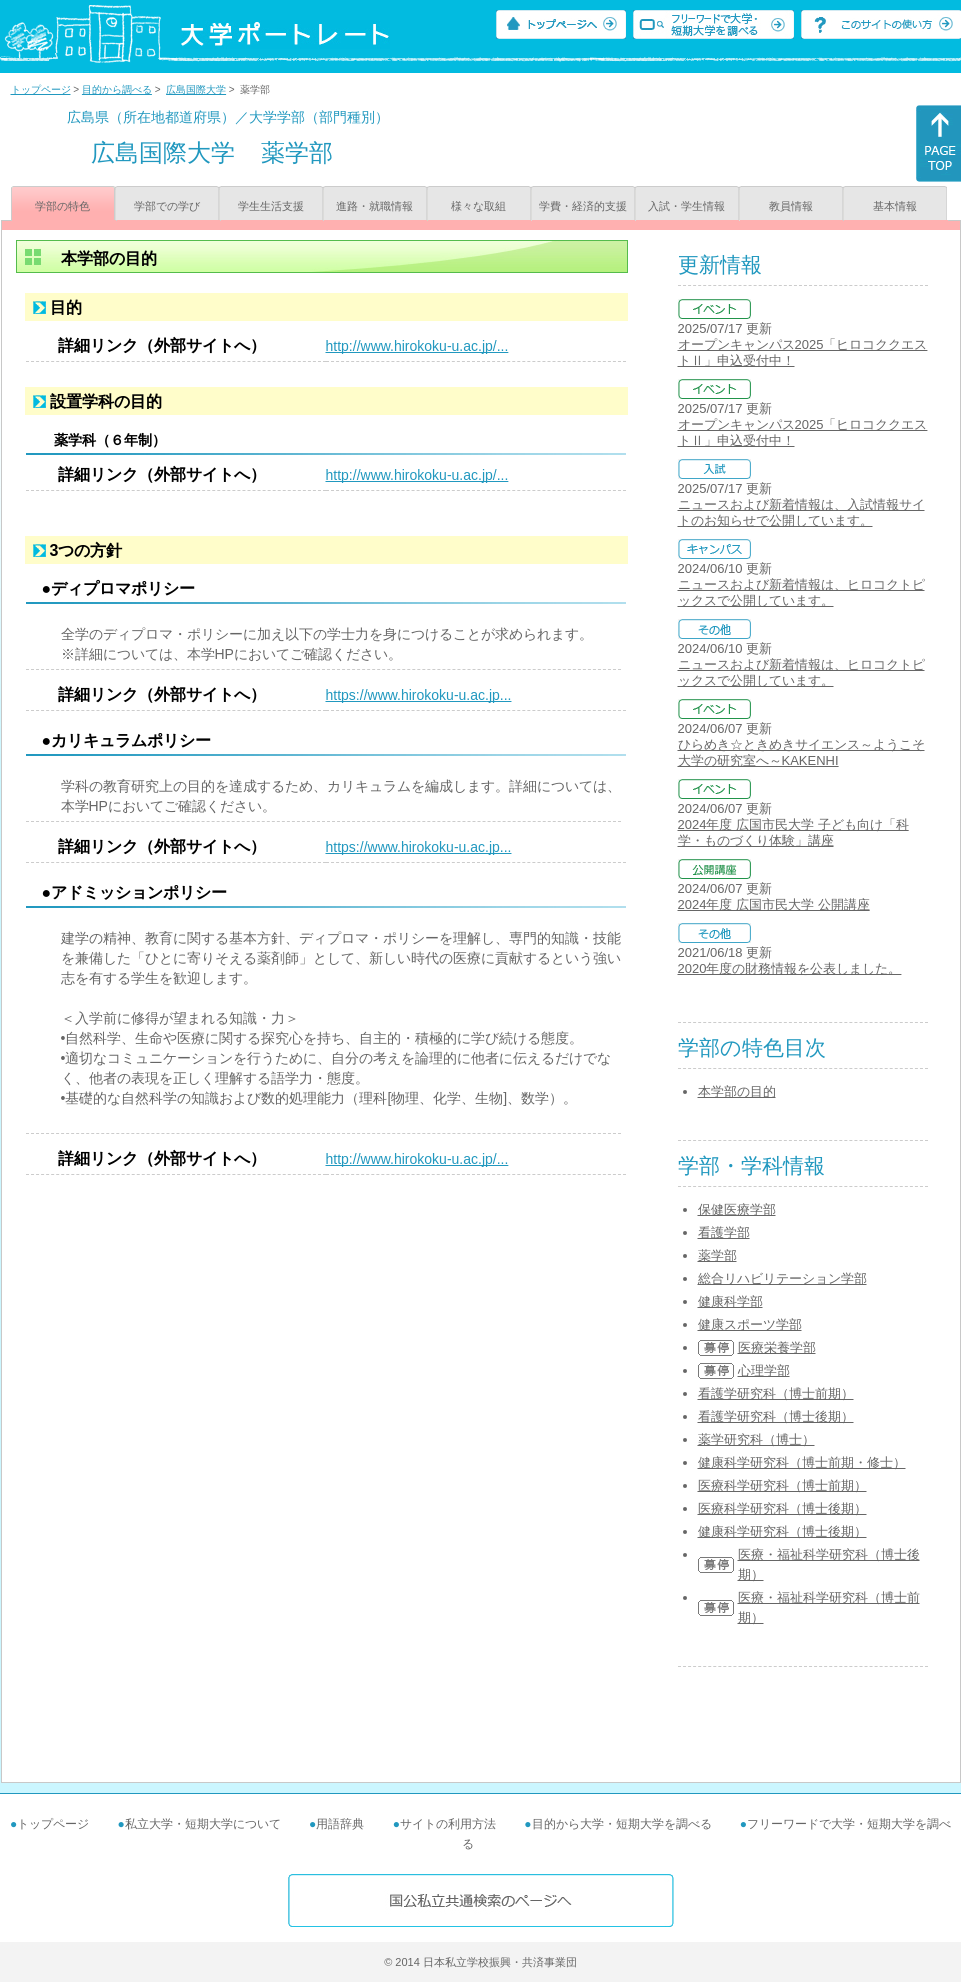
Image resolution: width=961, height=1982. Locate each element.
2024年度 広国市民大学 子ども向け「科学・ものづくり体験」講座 (793, 832)
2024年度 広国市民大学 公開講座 (774, 904)
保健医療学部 (737, 1209)
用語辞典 (340, 1824)
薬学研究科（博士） (756, 1439)
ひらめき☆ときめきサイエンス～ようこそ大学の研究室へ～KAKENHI (801, 752)
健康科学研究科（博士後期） (782, 1531)
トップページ (41, 89)
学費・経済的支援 (583, 206)
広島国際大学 (196, 89)
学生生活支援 (271, 206)
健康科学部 (730, 1301)
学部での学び (167, 206)
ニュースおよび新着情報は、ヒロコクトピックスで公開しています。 (801, 592)
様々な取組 (478, 206)
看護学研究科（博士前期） (776, 1393)
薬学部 (717, 1255)
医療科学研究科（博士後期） (782, 1508)
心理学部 (764, 1370)
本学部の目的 (737, 1091)
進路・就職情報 (374, 206)
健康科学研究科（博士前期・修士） (802, 1462)
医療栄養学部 (777, 1347)
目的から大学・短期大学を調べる (622, 1824)
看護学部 (724, 1232)
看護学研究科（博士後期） (776, 1416)
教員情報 (791, 206)
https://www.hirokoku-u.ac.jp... (419, 695)
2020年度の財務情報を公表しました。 (790, 968)
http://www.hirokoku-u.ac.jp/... (417, 346)
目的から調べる (117, 89)
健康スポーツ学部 (750, 1324)
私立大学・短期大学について (203, 1824)
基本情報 (895, 206)
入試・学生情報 (686, 206)
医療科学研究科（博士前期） (782, 1485)
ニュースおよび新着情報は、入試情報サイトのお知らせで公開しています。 (801, 512)
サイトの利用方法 (448, 1824)
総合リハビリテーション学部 (782, 1278)
